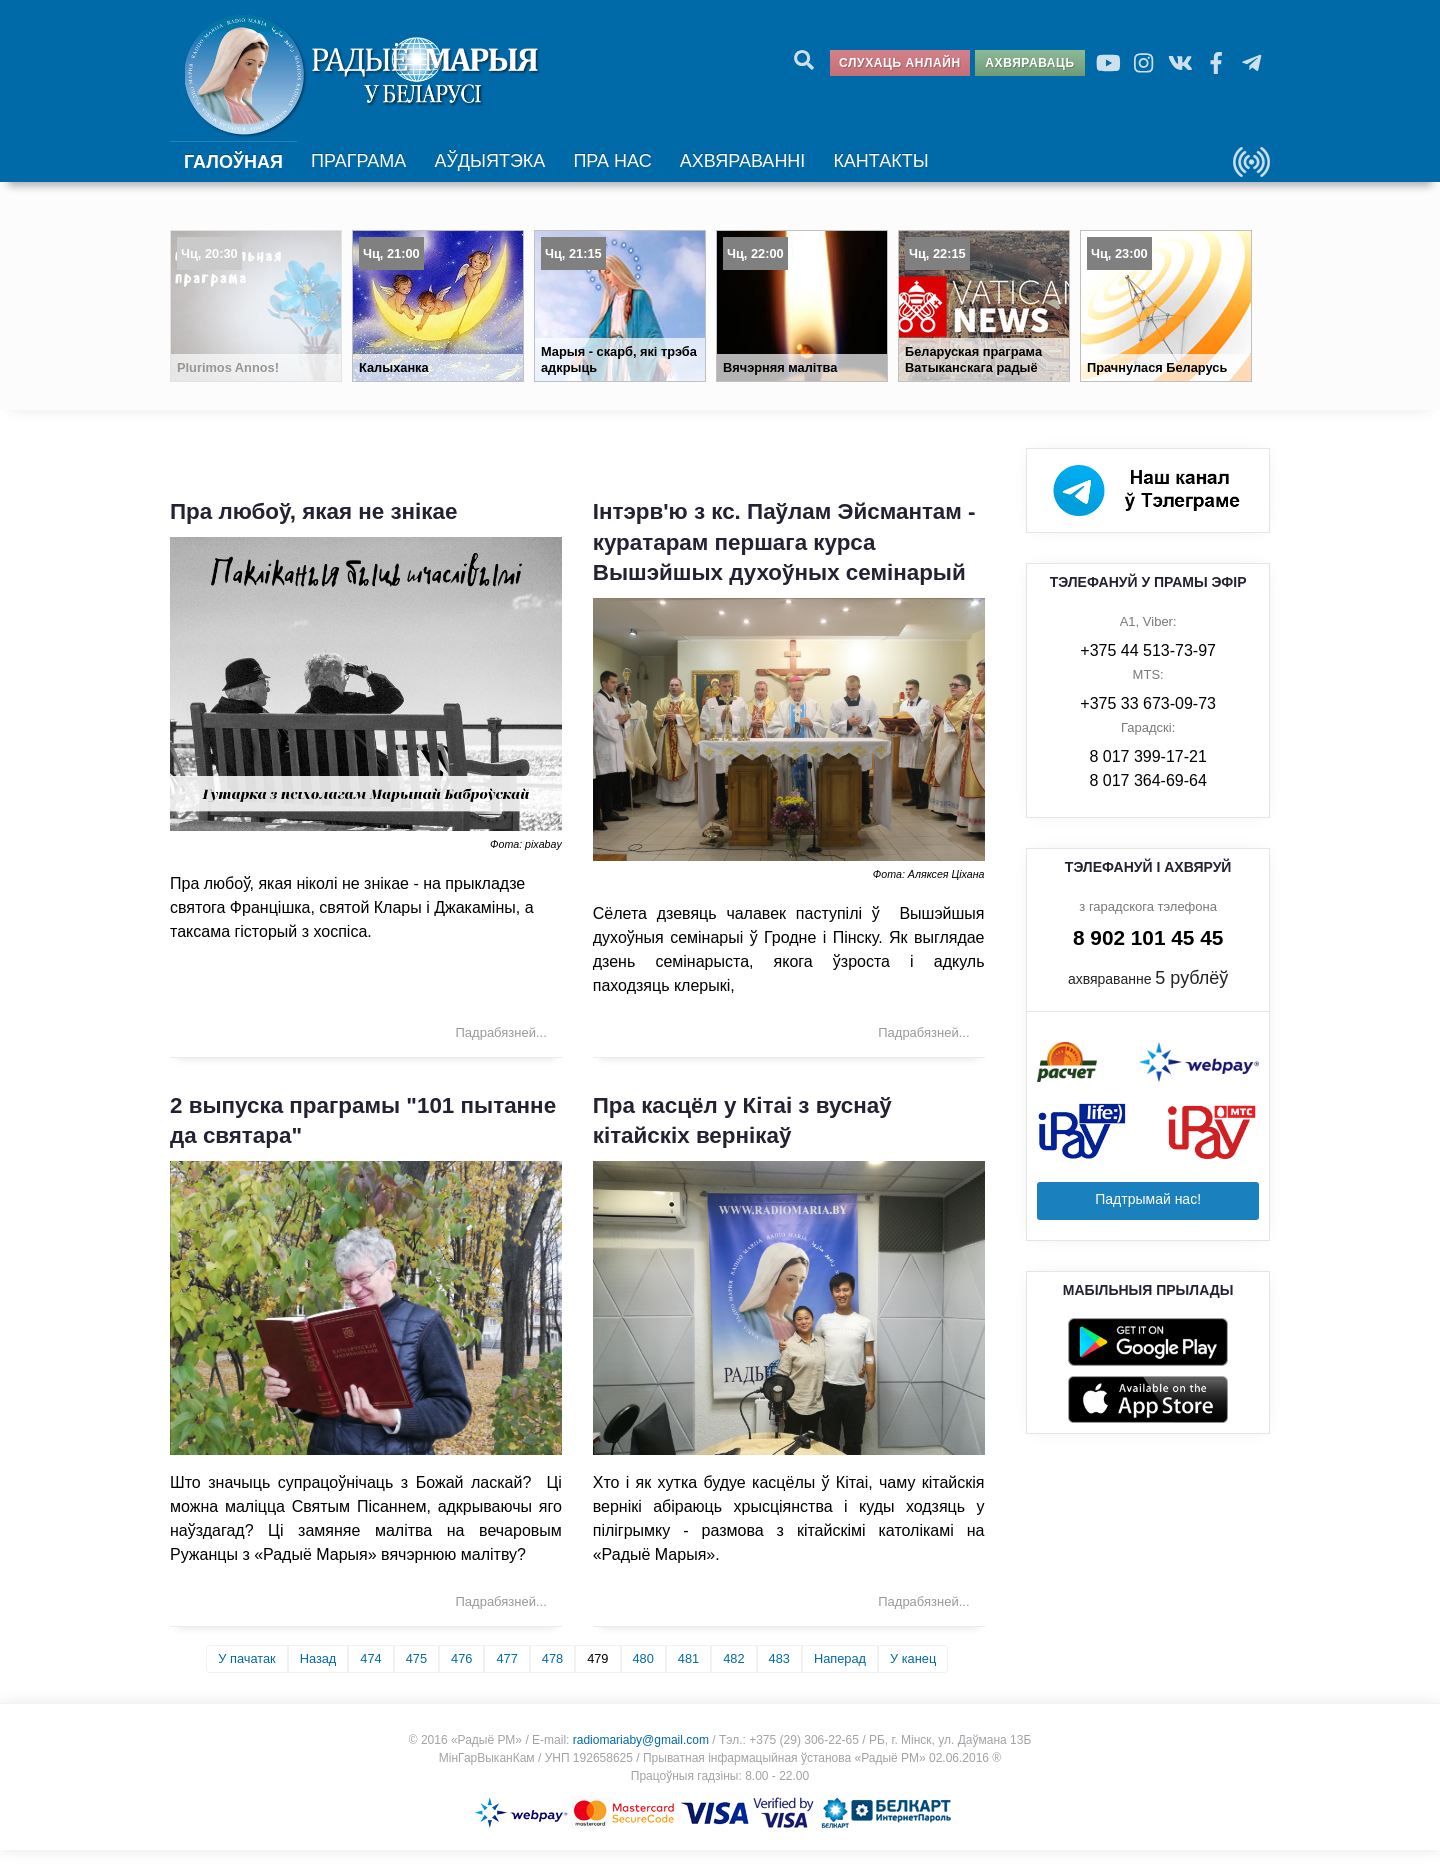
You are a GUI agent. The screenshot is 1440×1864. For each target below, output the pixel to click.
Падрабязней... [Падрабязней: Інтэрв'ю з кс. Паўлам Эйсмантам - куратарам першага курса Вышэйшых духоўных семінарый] (923, 1046)
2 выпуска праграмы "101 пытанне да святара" (363, 1135)
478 (552, 1672)
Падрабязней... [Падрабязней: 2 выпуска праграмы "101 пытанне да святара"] (501, 1615)
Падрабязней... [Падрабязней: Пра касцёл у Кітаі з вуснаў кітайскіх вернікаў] (923, 1615)
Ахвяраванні (735, 171)
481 (688, 1672)
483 (779, 1672)
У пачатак (246, 1672)
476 (461, 1672)
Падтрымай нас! (1148, 1213)
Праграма (358, 171)
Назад (318, 1672)
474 (370, 1672)
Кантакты (869, 171)
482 (733, 1672)
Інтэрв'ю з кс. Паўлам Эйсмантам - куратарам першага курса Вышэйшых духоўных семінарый (784, 556)
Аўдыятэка (486, 171)
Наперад (840, 1672)
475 (416, 1672)
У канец (913, 1672)
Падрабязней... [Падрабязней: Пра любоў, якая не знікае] (501, 1046)
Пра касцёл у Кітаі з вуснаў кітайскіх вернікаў (742, 1135)
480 (643, 1672)
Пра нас (608, 171)
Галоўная (233, 172)
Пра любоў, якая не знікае (313, 525)
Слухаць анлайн (900, 63)
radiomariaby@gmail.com (641, 1754)
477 (506, 1672)
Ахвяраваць (1029, 63)
